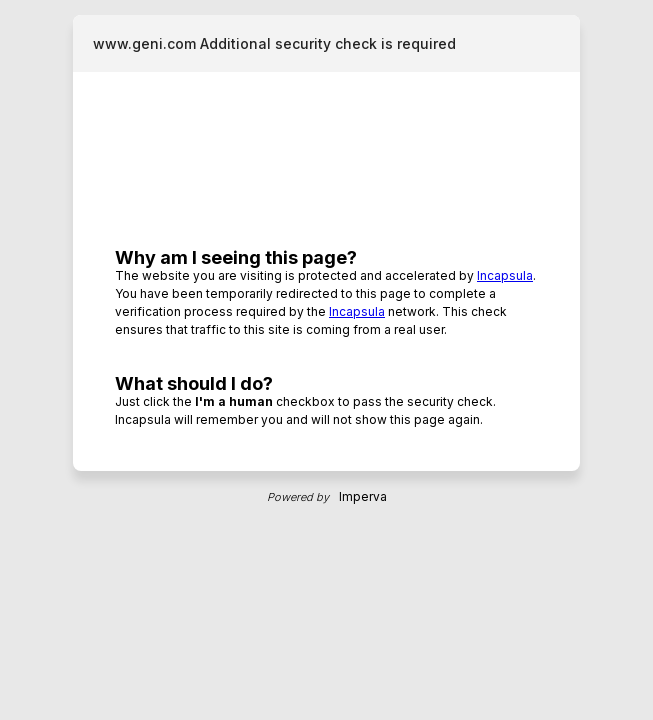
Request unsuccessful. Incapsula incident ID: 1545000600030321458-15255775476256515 (326, 360)
